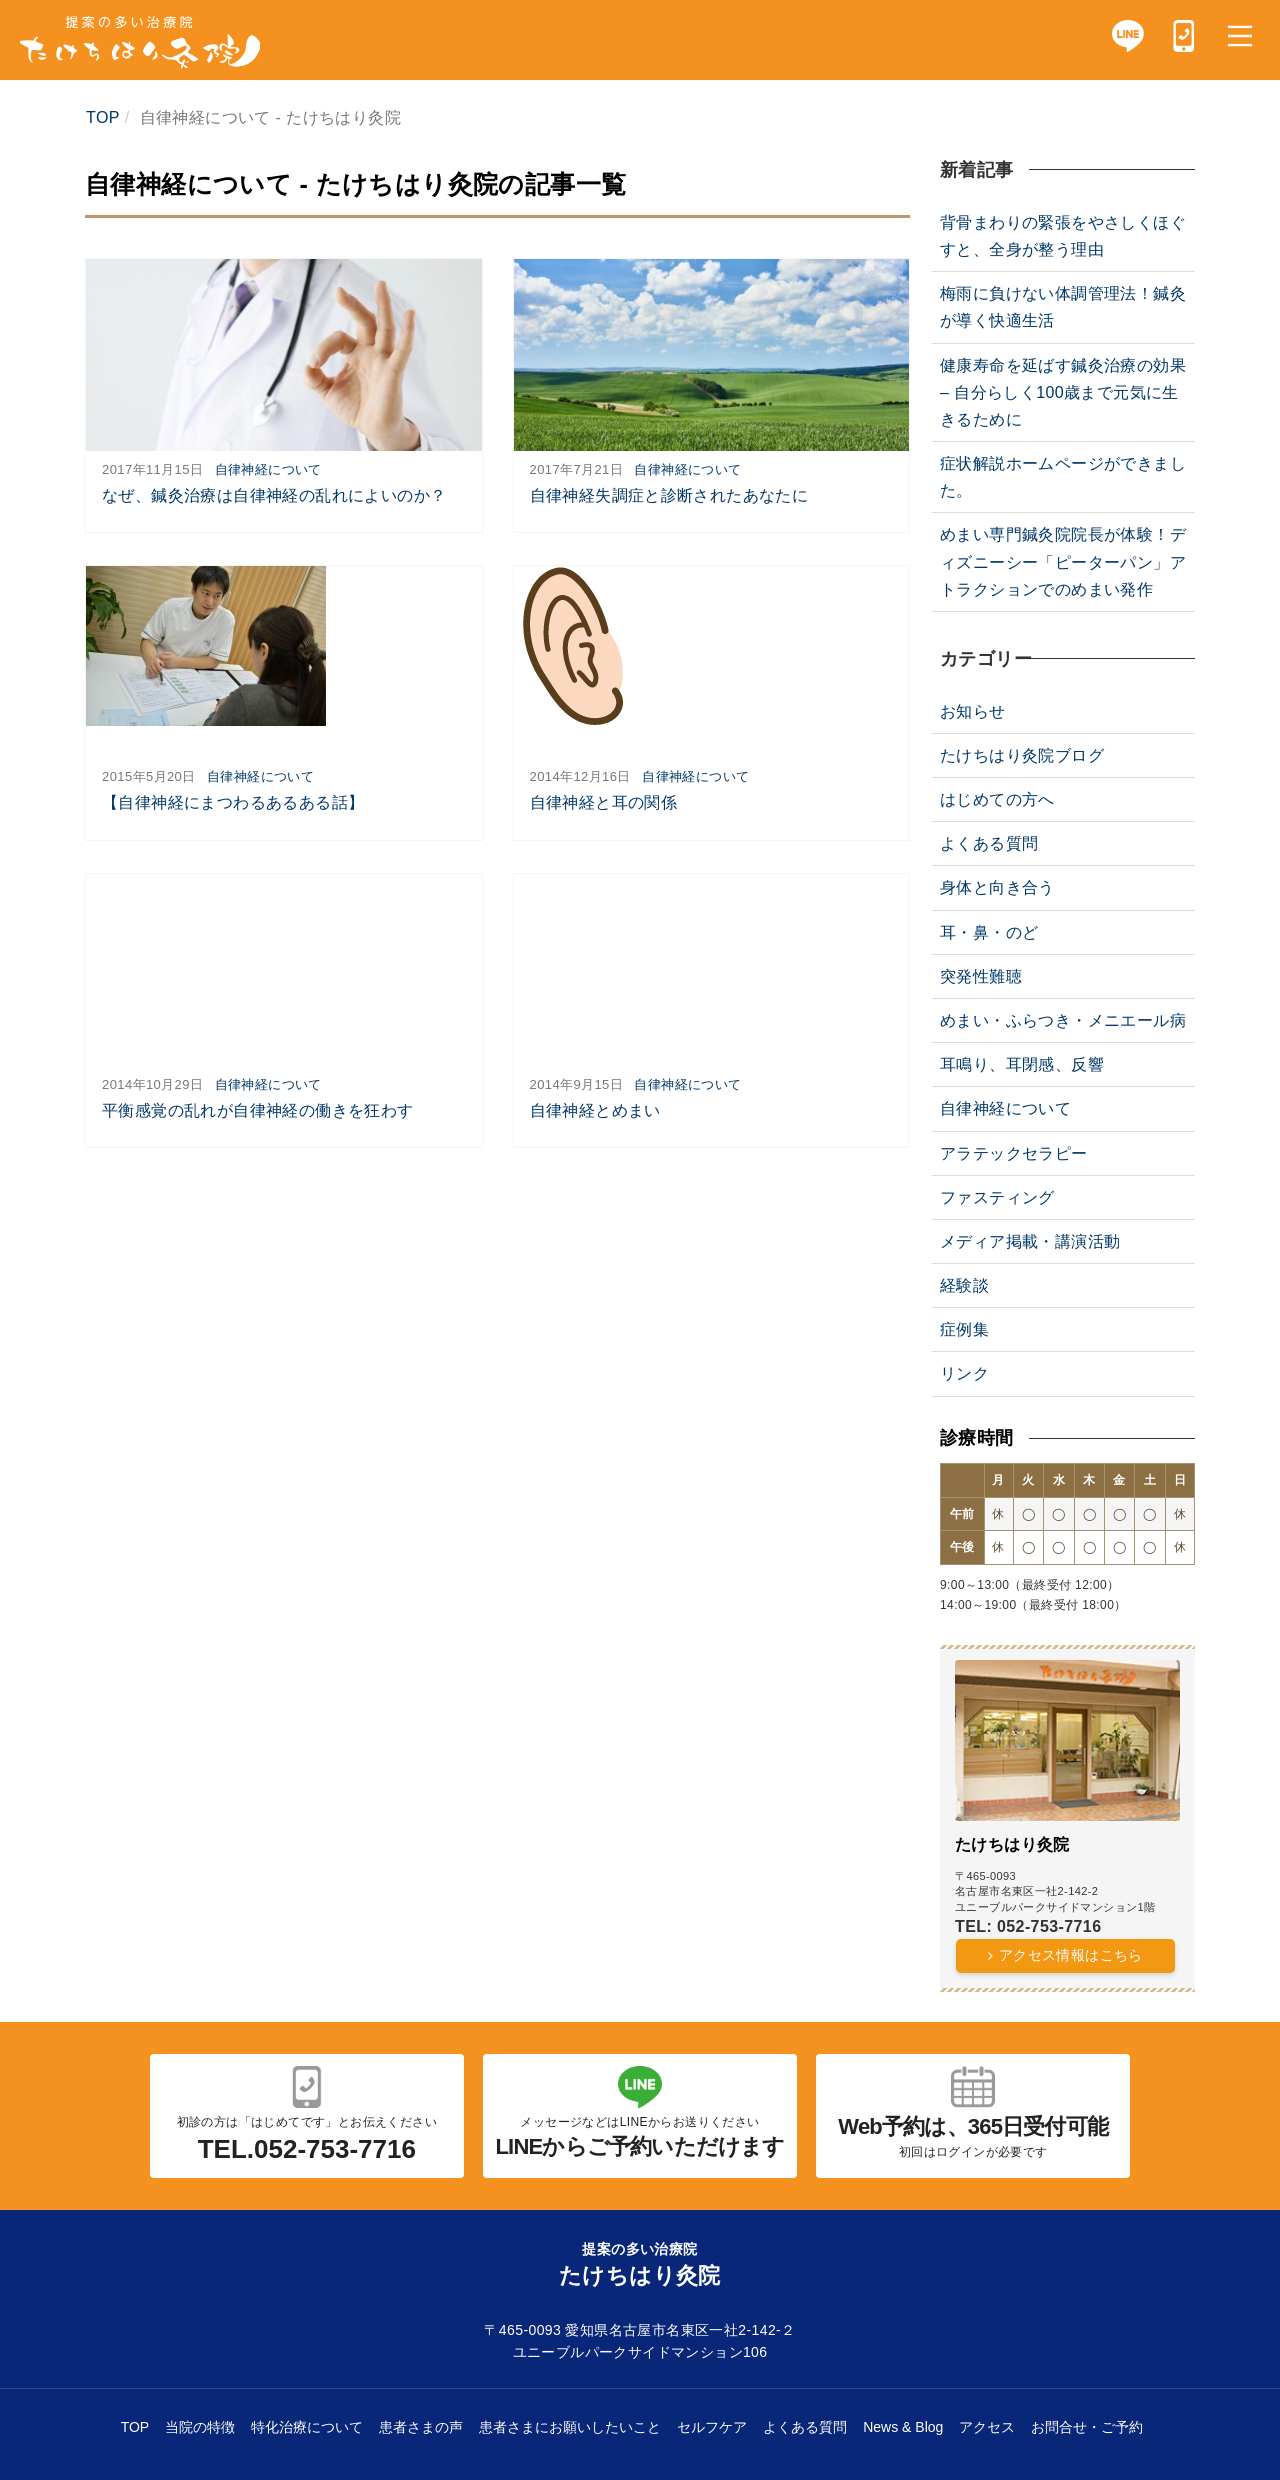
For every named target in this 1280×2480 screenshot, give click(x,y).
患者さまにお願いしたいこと (570, 2427)
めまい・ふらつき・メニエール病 (1063, 1020)
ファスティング (997, 1197)
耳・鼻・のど (989, 932)
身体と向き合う (997, 887)
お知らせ (973, 711)
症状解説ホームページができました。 (1063, 477)
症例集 (964, 1329)
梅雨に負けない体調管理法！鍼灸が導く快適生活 (1063, 307)
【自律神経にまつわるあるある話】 (233, 802)
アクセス (987, 2427)
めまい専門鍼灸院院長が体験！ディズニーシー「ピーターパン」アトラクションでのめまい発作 (1063, 561)
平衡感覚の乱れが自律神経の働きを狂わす (258, 1110)
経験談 (964, 1285)
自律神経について (268, 469)
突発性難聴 (981, 976)
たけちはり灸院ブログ (1022, 755)
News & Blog (903, 2427)
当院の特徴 (200, 2427)
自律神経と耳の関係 (604, 802)
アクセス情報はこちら (1071, 1955)
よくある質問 (989, 843)
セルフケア (712, 2427)
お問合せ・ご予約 (1087, 2427)
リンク (964, 1373)
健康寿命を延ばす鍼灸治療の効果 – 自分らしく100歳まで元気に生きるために (1063, 392)
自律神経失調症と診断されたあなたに (669, 495)
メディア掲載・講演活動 (1030, 1241)
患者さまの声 (421, 2427)
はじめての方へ (997, 799)
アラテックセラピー (1014, 1153)
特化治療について (307, 2427)
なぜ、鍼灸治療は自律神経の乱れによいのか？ (274, 495)
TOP (135, 2427)
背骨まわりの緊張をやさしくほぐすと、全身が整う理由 (1063, 236)
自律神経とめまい (595, 1110)
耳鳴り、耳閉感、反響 (1022, 1064)
